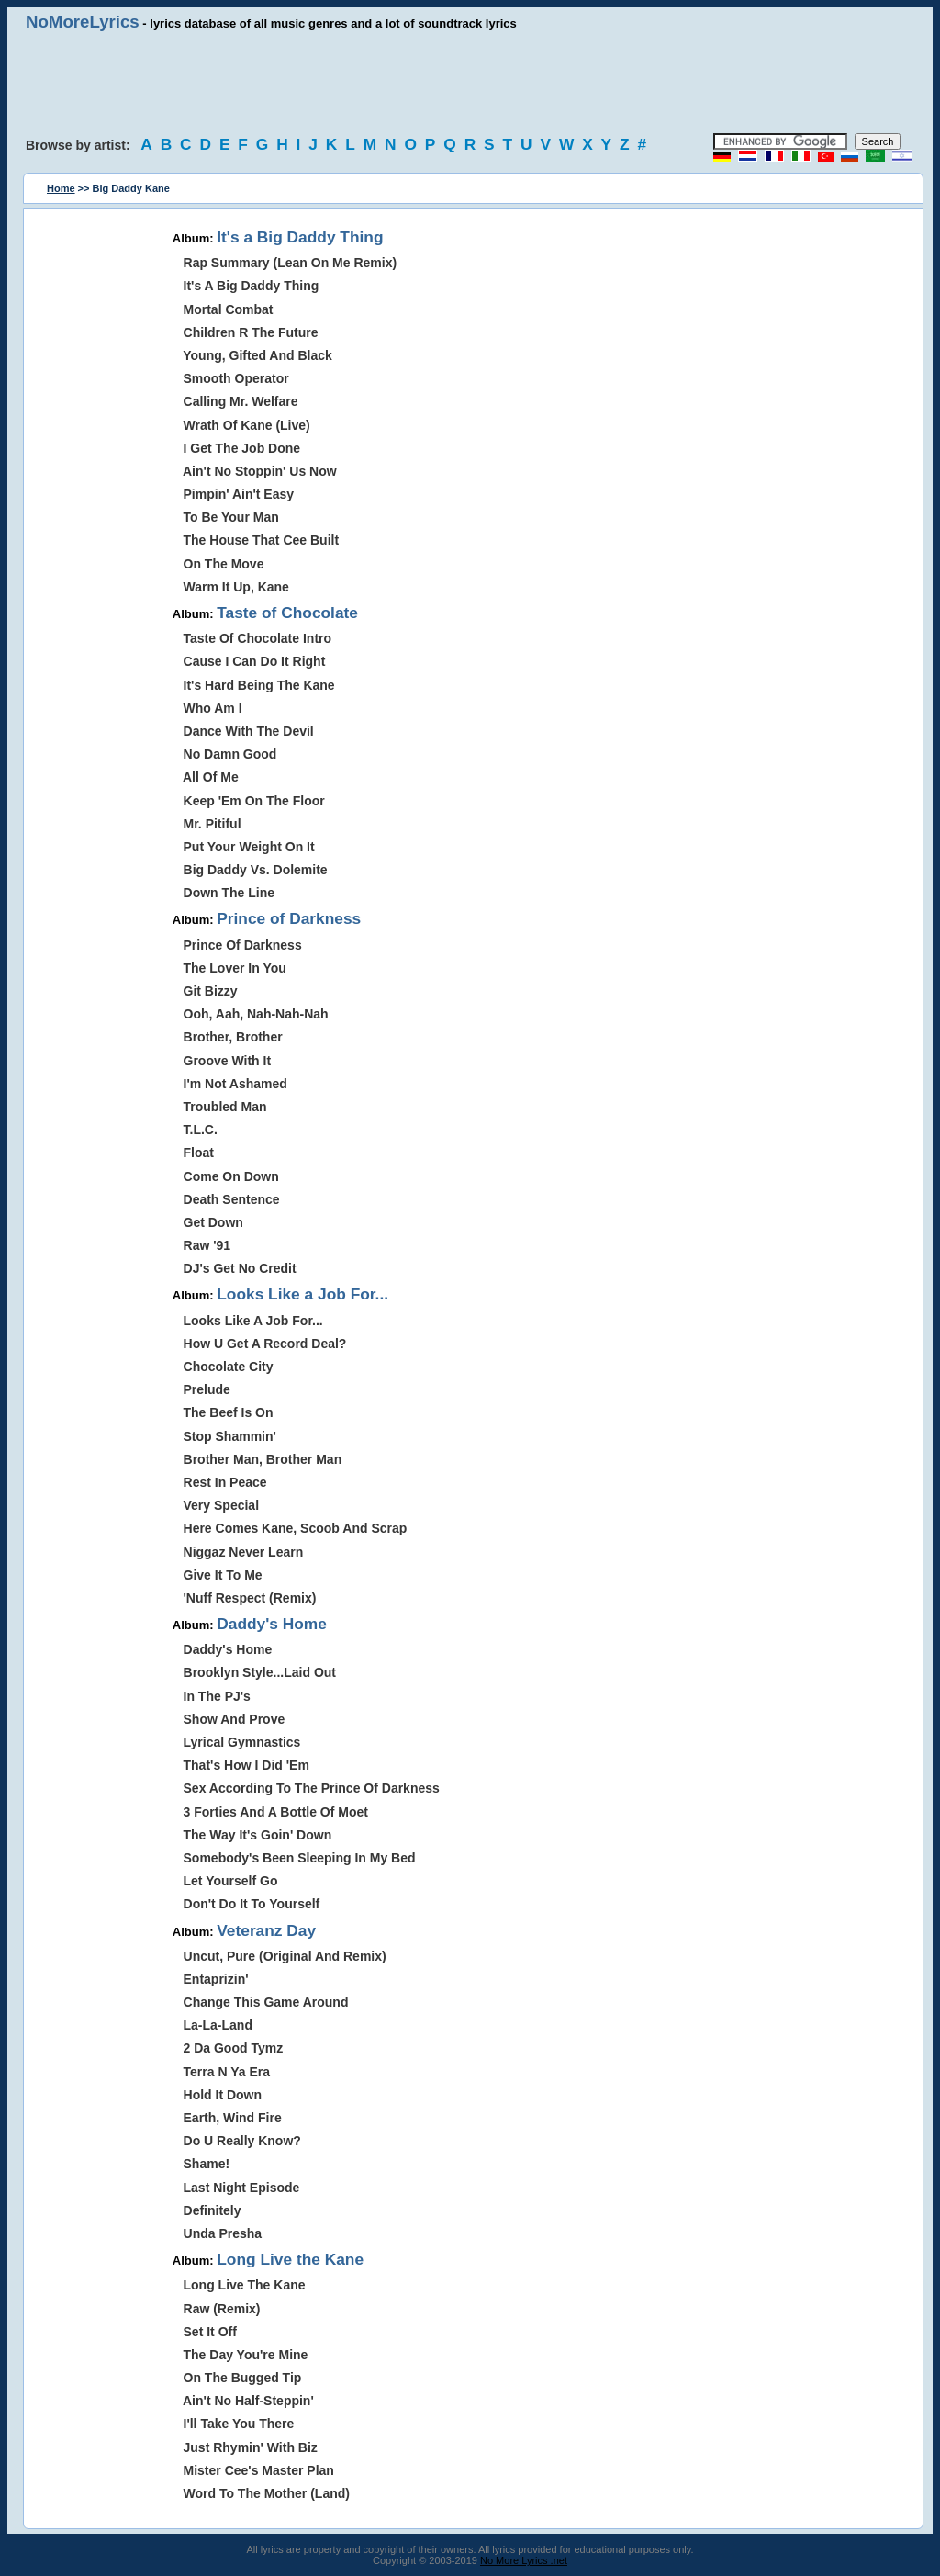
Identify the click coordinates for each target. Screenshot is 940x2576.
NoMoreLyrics (83, 21)
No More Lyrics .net (523, 2560)
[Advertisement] (470, 82)
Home (61, 188)
